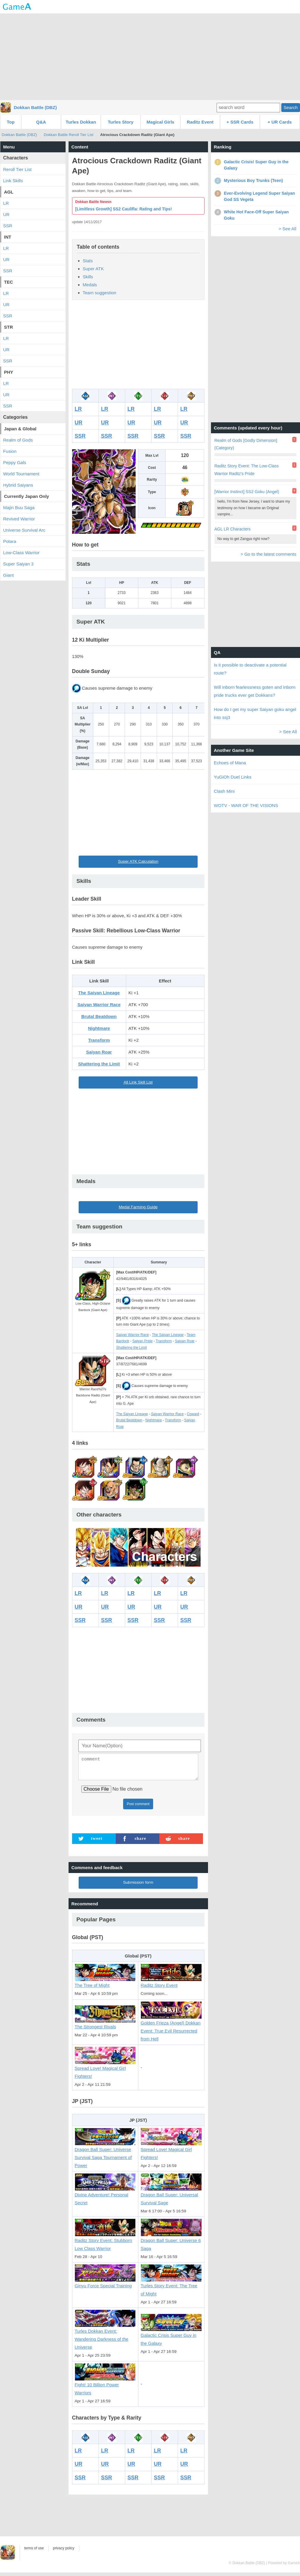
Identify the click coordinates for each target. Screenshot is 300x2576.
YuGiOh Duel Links (233, 776)
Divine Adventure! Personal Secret (105, 2196)
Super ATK (93, 268)
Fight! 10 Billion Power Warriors (105, 2385)
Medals (90, 284)
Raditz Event (200, 121)
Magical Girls (160, 121)
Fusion (10, 451)
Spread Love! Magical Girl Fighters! (105, 2069)
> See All (287, 228)
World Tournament (21, 473)
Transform (99, 1040)
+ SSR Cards (239, 121)
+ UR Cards (280, 121)
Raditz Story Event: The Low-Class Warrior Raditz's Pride (247, 470)
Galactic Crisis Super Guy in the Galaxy (171, 2336)
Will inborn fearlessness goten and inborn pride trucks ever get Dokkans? (255, 691)
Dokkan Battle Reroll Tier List (68, 134)
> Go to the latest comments (268, 554)
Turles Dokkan (81, 121)
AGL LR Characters (233, 529)
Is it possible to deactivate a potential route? (250, 668)
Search (290, 107)
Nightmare (99, 1028)
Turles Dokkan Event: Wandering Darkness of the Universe (105, 2336)
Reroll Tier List (17, 169)
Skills (88, 276)
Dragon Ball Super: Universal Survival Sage (171, 2196)
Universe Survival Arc (24, 530)
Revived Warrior (19, 518)
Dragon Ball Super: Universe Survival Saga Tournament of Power (105, 2154)
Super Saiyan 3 (18, 563)
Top (11, 121)
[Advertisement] (150, 56)
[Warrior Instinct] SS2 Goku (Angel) (247, 491)
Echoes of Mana (230, 762)
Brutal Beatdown (99, 1016)
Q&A (41, 121)
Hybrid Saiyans (18, 485)
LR (78, 409)
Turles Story (120, 121)
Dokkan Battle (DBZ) (35, 107)
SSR (80, 436)
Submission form (138, 1886)
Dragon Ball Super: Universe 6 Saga (171, 2241)
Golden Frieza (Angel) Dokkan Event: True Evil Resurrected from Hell (171, 2028)
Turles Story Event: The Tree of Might (171, 2286)
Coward (193, 1414)
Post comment (138, 1807)
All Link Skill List (138, 1082)
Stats (88, 260)
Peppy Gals (14, 462)
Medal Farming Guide (138, 1207)
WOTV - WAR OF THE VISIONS (246, 805)
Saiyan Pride (142, 1341)
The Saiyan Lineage (99, 992)
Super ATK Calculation (138, 861)
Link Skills (13, 180)
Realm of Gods (18, 439)
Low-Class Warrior (21, 552)
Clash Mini (224, 791)
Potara (9, 541)
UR (78, 423)
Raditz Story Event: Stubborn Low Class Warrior (105, 2241)
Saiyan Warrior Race (98, 1004)
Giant (8, 575)
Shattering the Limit (99, 1063)
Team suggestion (99, 292)
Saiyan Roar (99, 1051)
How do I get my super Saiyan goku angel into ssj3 (255, 713)
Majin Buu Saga (19, 507)
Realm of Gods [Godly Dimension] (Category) (246, 444)
